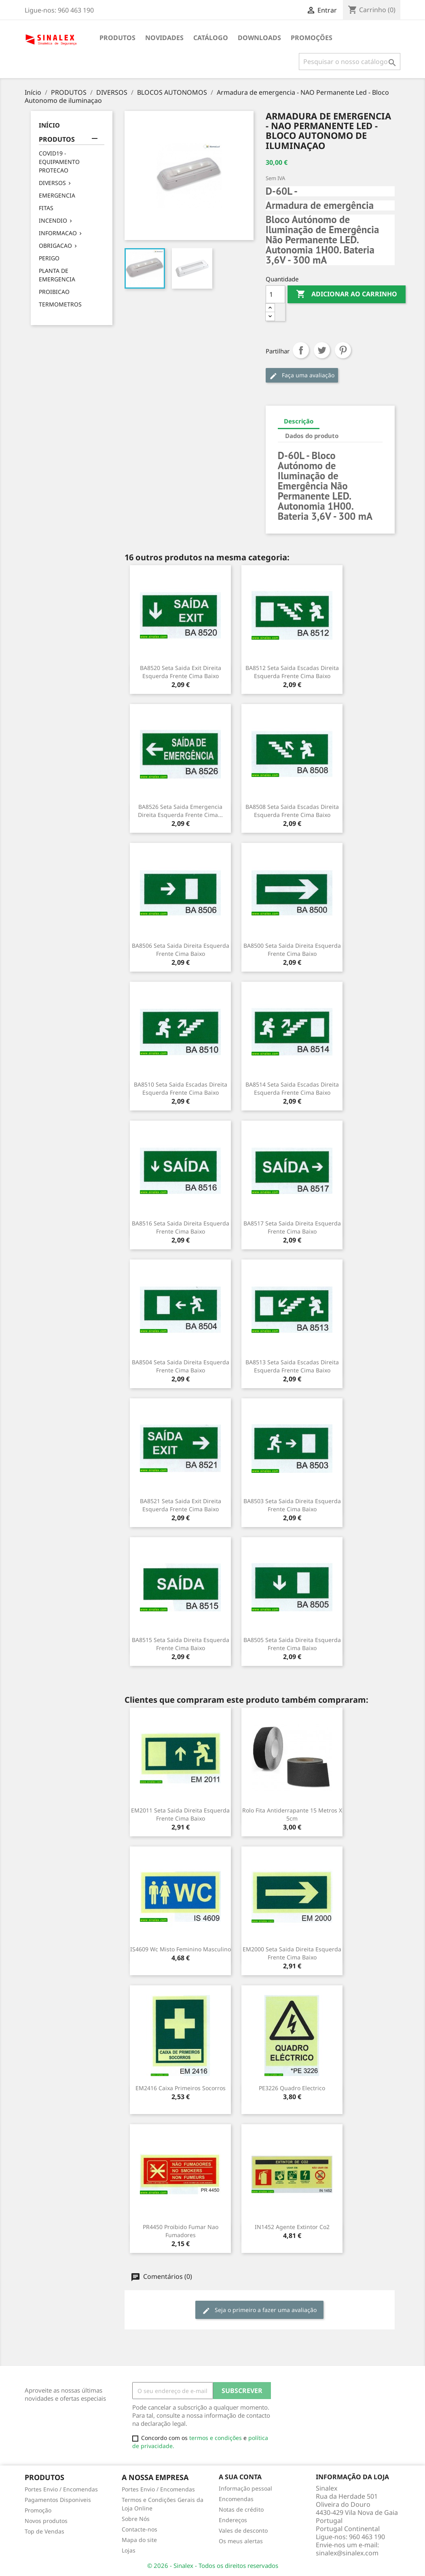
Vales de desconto (243, 2530)
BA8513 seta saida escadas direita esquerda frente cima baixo (292, 1366)
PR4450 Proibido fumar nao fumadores (180, 2231)
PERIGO (49, 258)
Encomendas (236, 2499)
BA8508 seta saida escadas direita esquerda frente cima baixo (292, 811)
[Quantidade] (275, 294)
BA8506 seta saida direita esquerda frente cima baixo (180, 949)
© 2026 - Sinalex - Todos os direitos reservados (212, 2565)
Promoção (38, 2510)
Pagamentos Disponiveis (58, 2500)
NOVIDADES (164, 37)
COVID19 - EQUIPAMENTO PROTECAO (59, 161)
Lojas (128, 2550)
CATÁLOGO (210, 37)
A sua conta (240, 2476)
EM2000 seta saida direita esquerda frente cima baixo (292, 1953)
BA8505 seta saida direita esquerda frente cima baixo (292, 1644)
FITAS (46, 208)
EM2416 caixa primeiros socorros (180, 2088)
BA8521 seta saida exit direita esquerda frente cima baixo (180, 1505)
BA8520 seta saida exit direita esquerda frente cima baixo (180, 672)
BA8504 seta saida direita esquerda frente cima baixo (180, 1366)
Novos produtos (46, 2521)
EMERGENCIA (57, 195)
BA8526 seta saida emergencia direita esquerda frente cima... (180, 811)
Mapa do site (139, 2540)
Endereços (233, 2520)
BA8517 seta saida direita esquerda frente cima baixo (292, 1227)
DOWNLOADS (259, 37)
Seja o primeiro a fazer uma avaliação (259, 2310)
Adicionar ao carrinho (346, 294)
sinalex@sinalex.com (347, 2552)
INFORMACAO (58, 233)
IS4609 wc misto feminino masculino (180, 1949)
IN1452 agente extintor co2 (292, 2227)
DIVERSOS (52, 183)
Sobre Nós (136, 2519)
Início (49, 125)
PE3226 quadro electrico (292, 2088)
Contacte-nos (139, 2529)
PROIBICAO (54, 292)
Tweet (322, 350)
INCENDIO (53, 220)
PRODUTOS (117, 37)
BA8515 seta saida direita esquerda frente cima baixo (180, 1644)
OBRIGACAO (55, 245)
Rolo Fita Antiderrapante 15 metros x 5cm (292, 1814)
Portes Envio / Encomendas (61, 2489)
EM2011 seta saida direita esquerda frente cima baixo (180, 1814)
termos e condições (216, 2438)
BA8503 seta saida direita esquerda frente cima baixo (292, 1505)
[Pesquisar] (349, 61)
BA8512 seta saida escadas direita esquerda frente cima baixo (292, 672)
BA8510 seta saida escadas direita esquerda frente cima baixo (180, 1088)
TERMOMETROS (60, 304)
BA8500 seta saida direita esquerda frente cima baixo (292, 949)
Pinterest (343, 350)
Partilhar (301, 350)
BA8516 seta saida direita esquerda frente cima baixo (180, 1227)
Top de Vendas (44, 2531)
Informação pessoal (245, 2488)
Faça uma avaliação (301, 375)
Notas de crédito (241, 2509)
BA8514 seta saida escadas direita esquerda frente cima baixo (292, 1088)
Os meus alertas (241, 2541)
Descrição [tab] (298, 421)
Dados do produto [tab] (311, 436)
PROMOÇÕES (311, 37)
